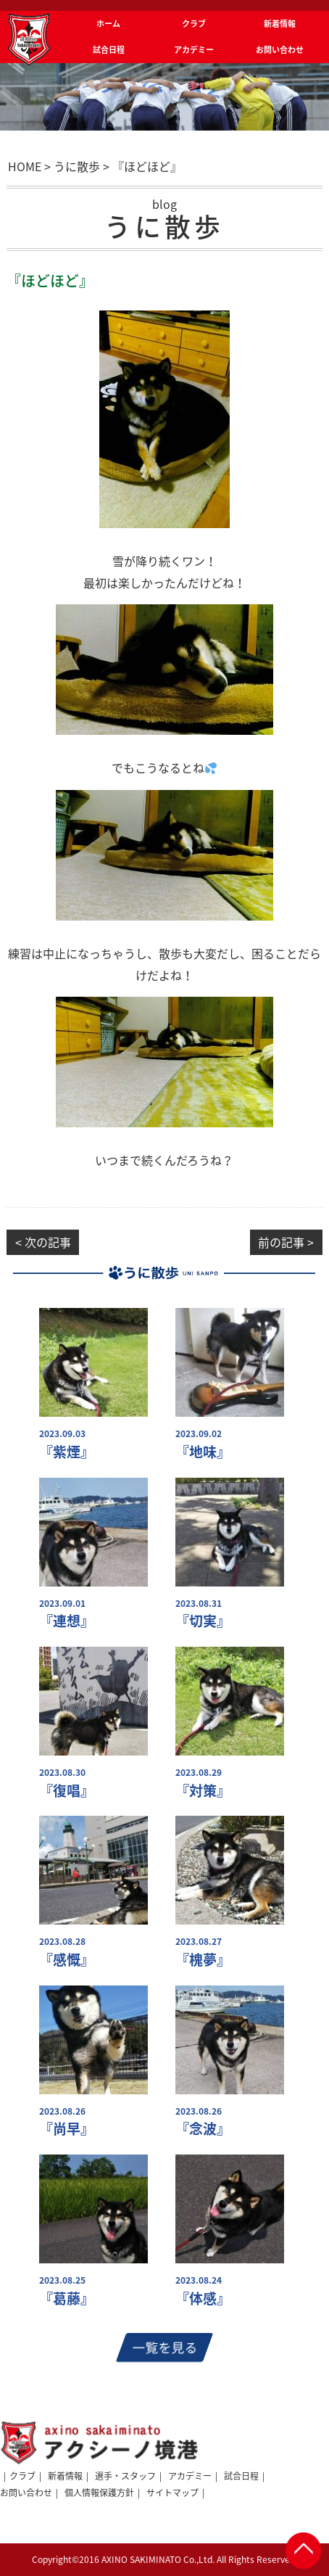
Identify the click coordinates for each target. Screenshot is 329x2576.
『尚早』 (66, 2129)
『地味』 (202, 1452)
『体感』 (202, 2298)
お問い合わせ (26, 2492)
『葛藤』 (66, 2298)
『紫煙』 (66, 1452)
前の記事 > (286, 1242)
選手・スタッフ (125, 2475)
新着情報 (65, 2475)
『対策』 (202, 1791)
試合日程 (241, 2475)
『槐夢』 (202, 1960)
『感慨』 (66, 1960)
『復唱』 (66, 1791)
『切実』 (202, 1621)
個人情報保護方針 (99, 2492)
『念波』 (202, 2129)
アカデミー (190, 2475)
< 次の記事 (43, 1242)
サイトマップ (172, 2492)
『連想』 (66, 1621)
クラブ (22, 2475)
